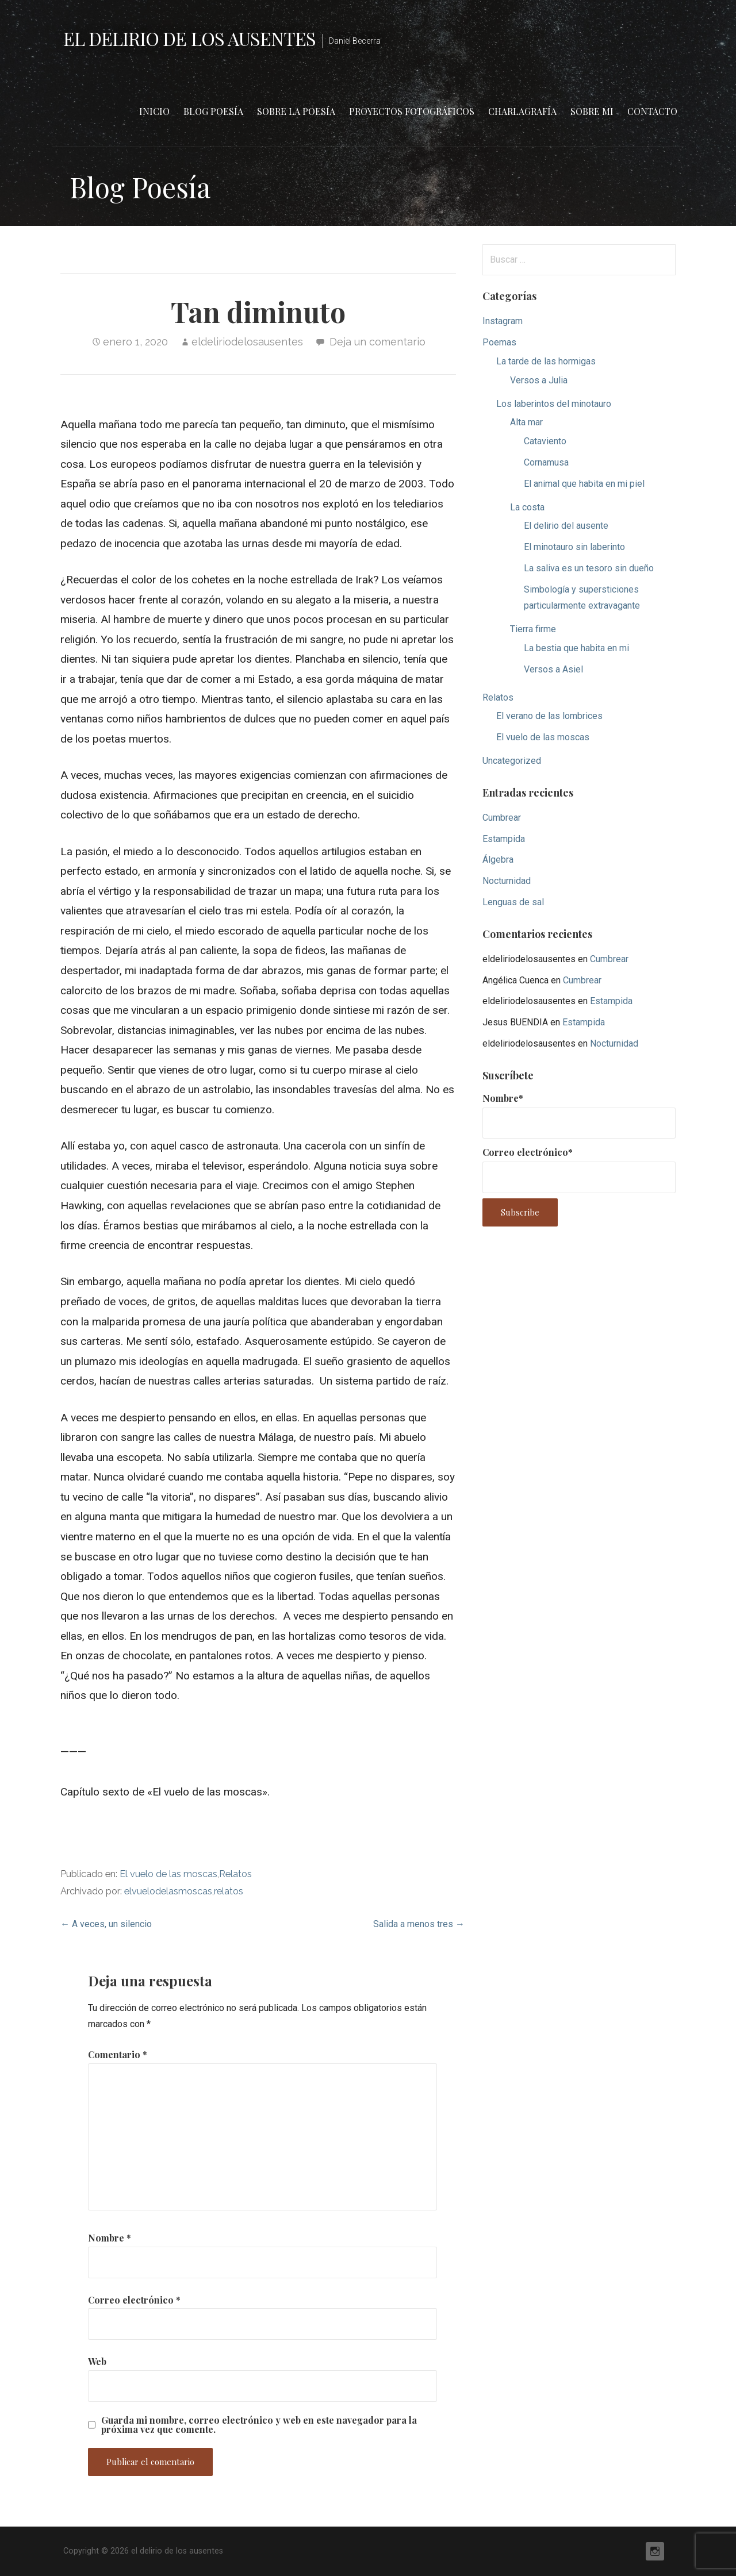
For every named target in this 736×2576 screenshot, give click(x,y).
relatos (228, 1891)
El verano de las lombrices (549, 715)
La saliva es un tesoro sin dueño (589, 568)
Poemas (499, 342)
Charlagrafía (522, 111)
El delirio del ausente (566, 525)
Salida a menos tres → (419, 1923)
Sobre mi (592, 111)
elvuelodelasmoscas (168, 1891)
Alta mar (526, 422)
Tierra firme (533, 629)
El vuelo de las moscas (168, 1873)
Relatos (235, 1873)
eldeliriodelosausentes (247, 342)
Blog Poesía (213, 111)
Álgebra (497, 859)
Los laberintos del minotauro (553, 403)
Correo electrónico (134, 2300)
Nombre (109, 2238)
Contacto (652, 111)
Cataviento (545, 441)
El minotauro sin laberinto (574, 546)
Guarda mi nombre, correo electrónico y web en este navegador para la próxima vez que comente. (259, 2425)
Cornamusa (546, 462)
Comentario (117, 2054)
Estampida (503, 838)
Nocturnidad (506, 880)
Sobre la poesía (296, 111)
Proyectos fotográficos (411, 111)
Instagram (502, 321)
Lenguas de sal (513, 902)
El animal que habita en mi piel (584, 483)
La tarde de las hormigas (546, 361)
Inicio (154, 111)
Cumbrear (501, 817)
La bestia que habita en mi (576, 648)
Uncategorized (511, 760)
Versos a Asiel (553, 669)
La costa (527, 507)
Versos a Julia (539, 380)
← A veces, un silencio (106, 1923)
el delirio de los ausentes (189, 38)
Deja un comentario (377, 342)
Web (97, 2361)
